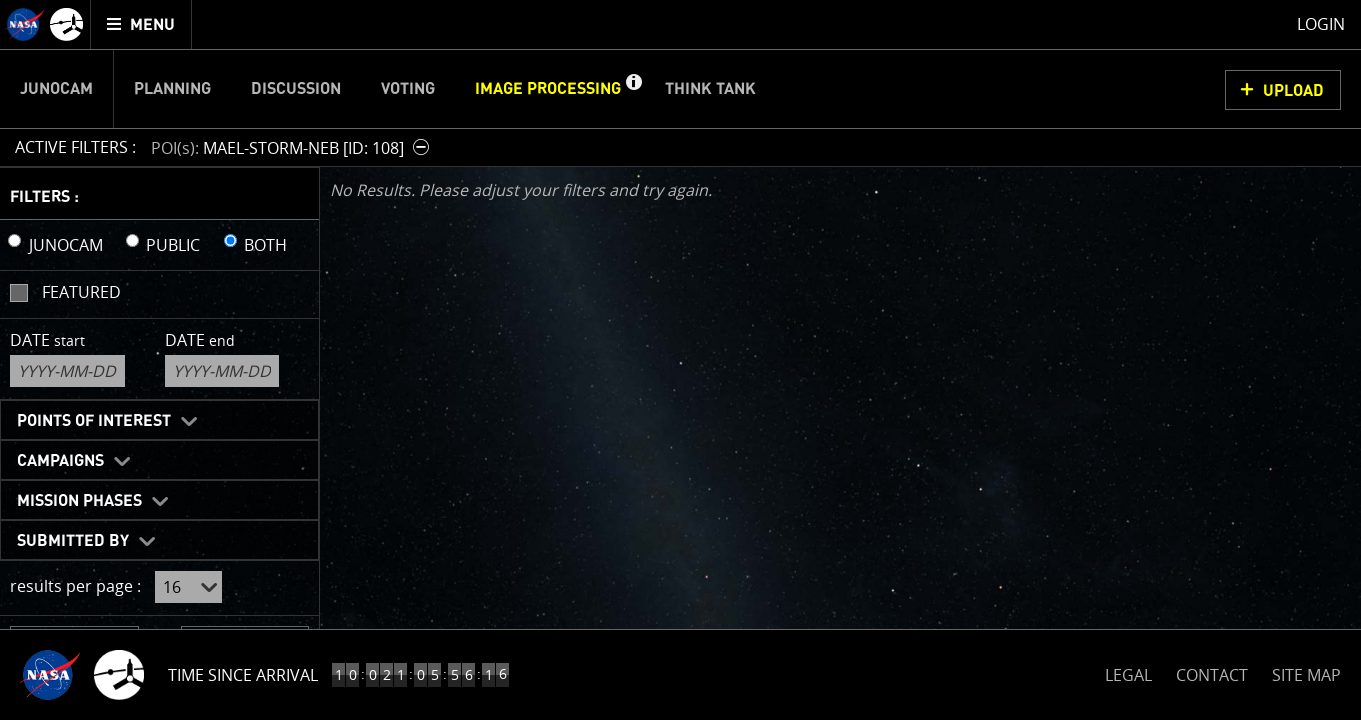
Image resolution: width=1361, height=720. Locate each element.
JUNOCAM (66, 245)
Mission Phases (79, 501)
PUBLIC (173, 245)
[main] (680, 360)
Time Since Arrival (243, 675)
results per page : (75, 586)
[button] (633, 89)
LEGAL (1128, 671)
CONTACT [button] (1212, 675)
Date (47, 340)
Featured (81, 292)
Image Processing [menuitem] (548, 89)
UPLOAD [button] (1293, 91)
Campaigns (60, 461)
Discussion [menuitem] (296, 89)
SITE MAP (1306, 675)
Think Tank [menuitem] (710, 89)
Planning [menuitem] (172, 89)
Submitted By (73, 541)
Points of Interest (94, 421)
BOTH (265, 245)
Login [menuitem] (1321, 24)
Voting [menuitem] (408, 89)
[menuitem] (141, 24)
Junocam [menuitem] (56, 89)
